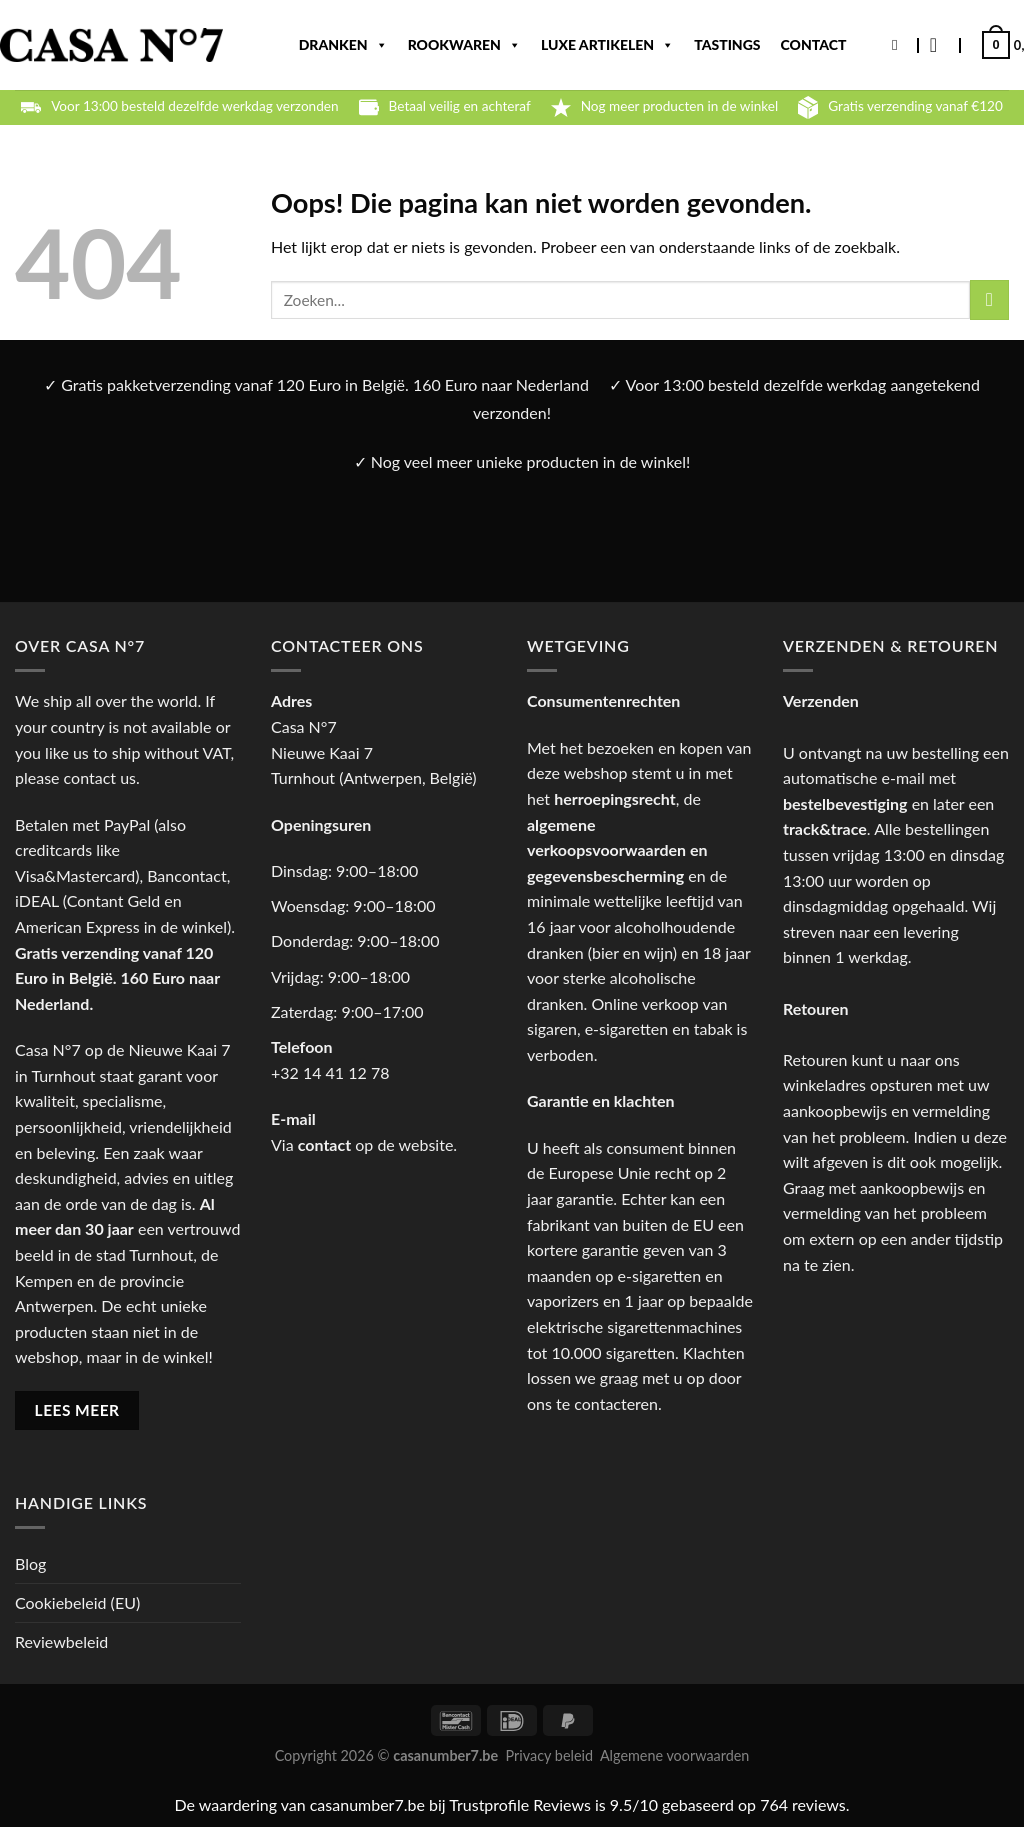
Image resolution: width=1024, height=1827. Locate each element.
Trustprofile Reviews (520, 1804)
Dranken (343, 45)
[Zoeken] (899, 45)
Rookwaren (464, 45)
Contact (814, 44)
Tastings (727, 44)
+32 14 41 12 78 (330, 1072)
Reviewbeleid (61, 1641)
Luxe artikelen (607, 45)
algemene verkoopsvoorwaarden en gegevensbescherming (617, 850)
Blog (30, 1563)
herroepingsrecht (615, 798)
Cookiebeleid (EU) (77, 1602)
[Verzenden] (989, 299)
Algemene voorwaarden (674, 1755)
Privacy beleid (549, 1755)
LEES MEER (77, 1410)
